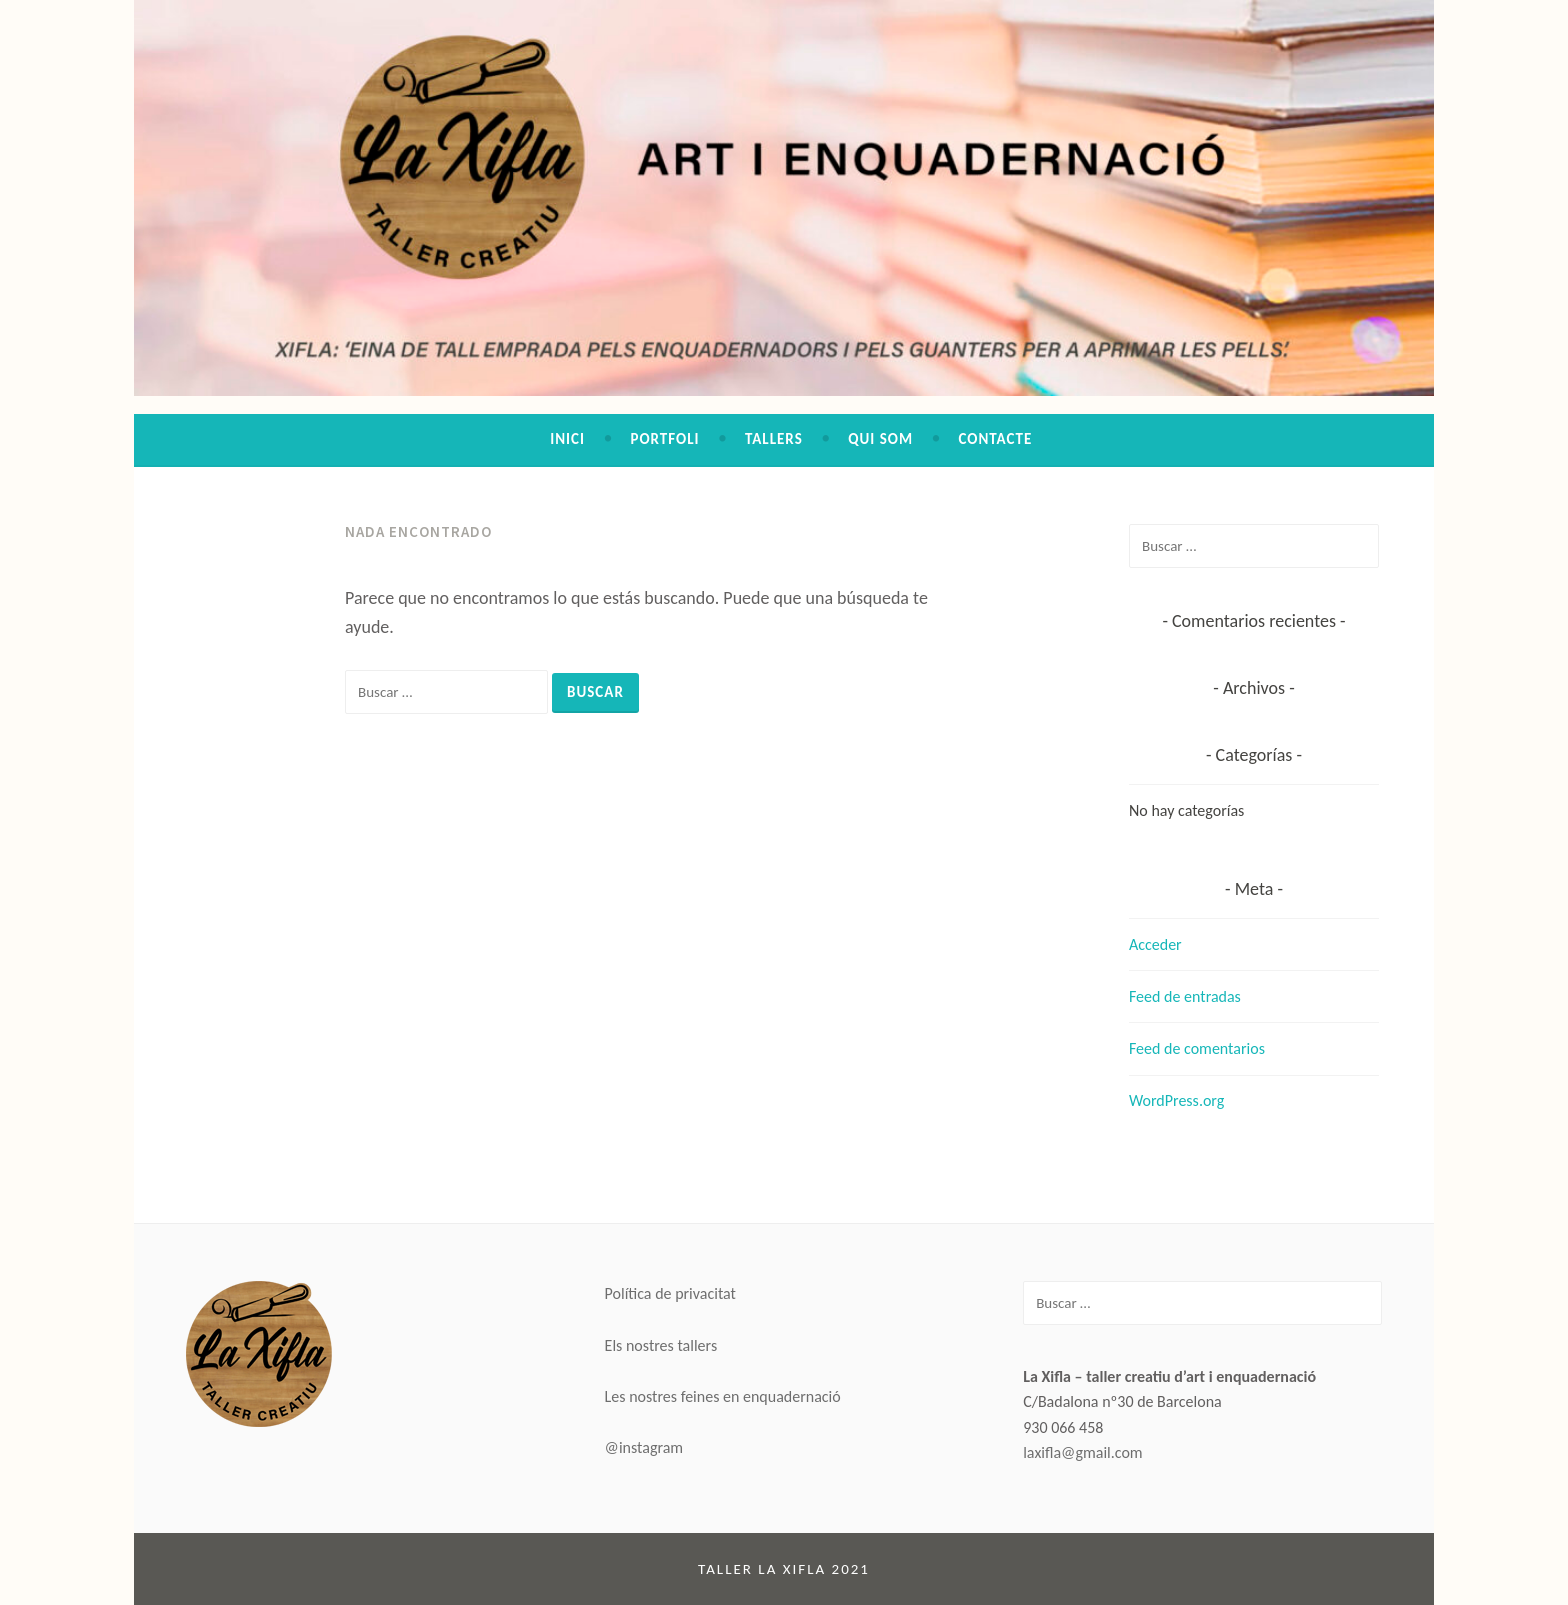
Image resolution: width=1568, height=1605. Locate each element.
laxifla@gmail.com (1082, 1452)
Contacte (995, 439)
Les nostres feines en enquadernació (723, 1396)
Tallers (774, 439)
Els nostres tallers (661, 1345)
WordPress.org (1176, 1100)
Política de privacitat (670, 1293)
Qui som (880, 439)
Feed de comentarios (1197, 1048)
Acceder (1155, 944)
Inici (567, 439)
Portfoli (664, 439)
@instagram (644, 1447)
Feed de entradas (1185, 996)
